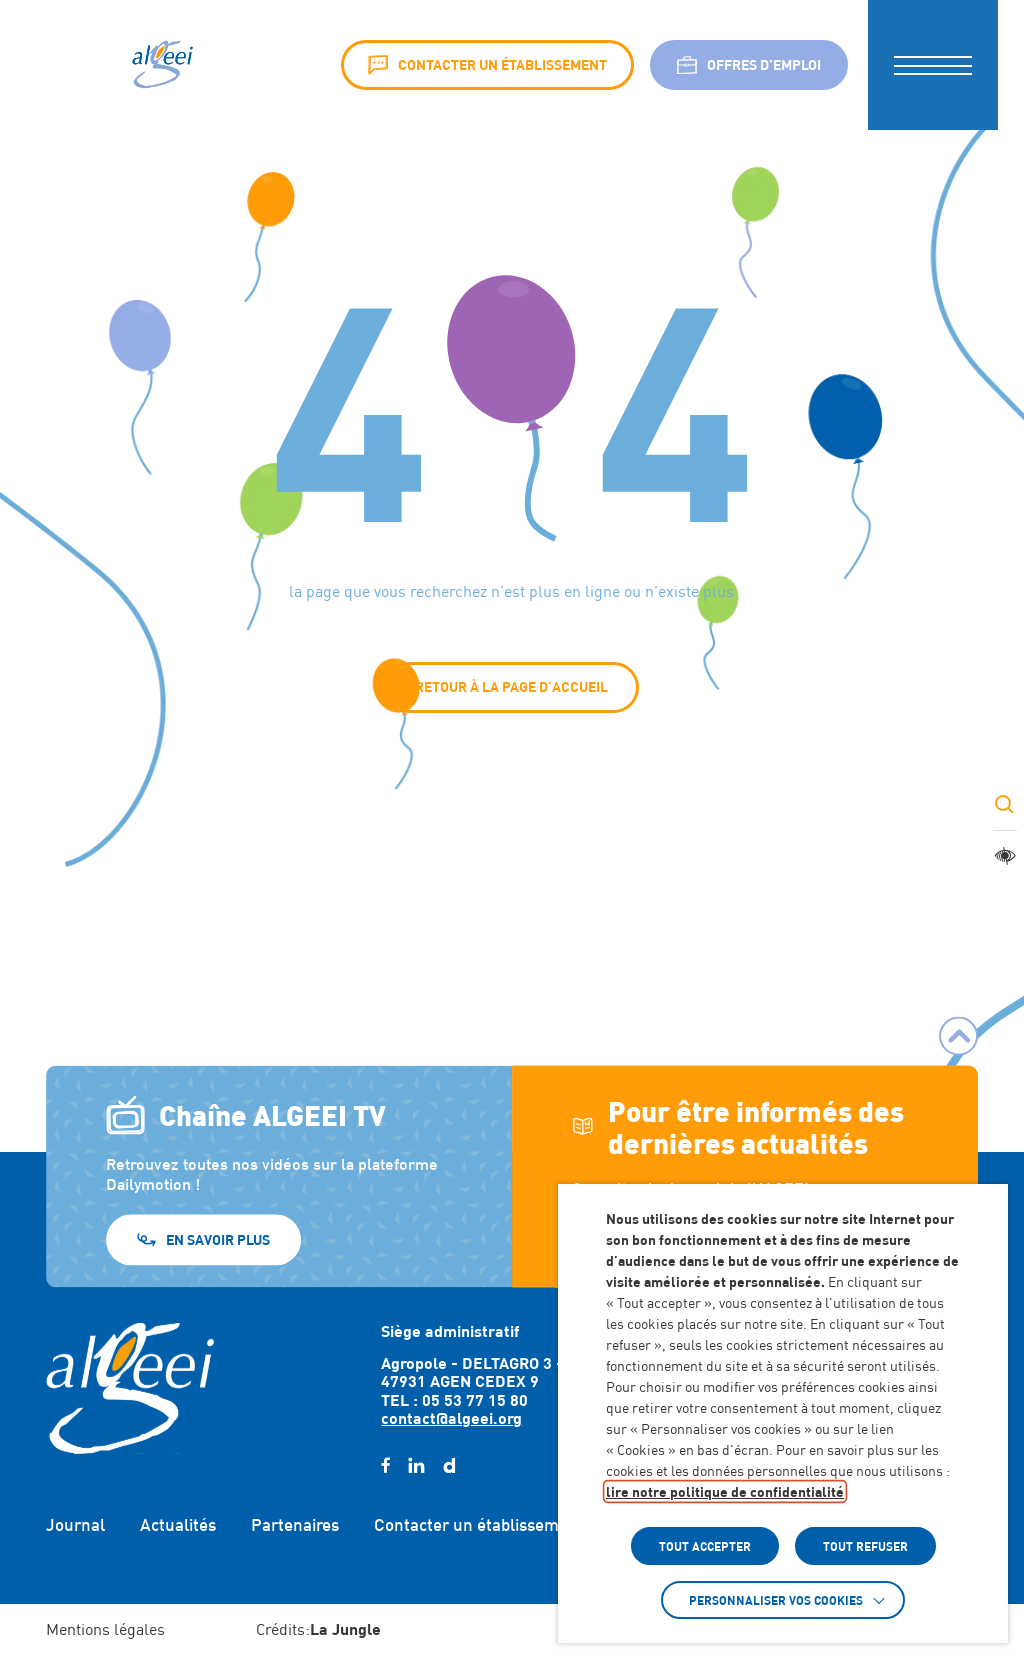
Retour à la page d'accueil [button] (511, 686)
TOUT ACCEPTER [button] (705, 1546)
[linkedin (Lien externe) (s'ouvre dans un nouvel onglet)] (416, 1466)
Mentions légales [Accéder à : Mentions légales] (105, 1629)
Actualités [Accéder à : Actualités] (178, 1525)
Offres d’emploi (749, 65)
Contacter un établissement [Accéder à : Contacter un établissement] (479, 1525)
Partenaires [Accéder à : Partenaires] (295, 1525)
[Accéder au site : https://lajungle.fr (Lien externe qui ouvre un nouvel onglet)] (345, 1631)
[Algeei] (160, 65)
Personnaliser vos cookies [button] (776, 1600)
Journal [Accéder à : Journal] (75, 1525)
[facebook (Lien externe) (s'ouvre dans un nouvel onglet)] (385, 1466)
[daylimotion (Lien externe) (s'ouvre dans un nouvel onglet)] (449, 1466)
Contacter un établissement (487, 65)
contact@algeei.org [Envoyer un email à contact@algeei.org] (451, 1417)
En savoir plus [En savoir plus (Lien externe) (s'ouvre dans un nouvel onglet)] (218, 1238)
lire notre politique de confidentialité (725, 1491)
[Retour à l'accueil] (130, 1388)
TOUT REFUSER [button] (865, 1546)
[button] (933, 65)
